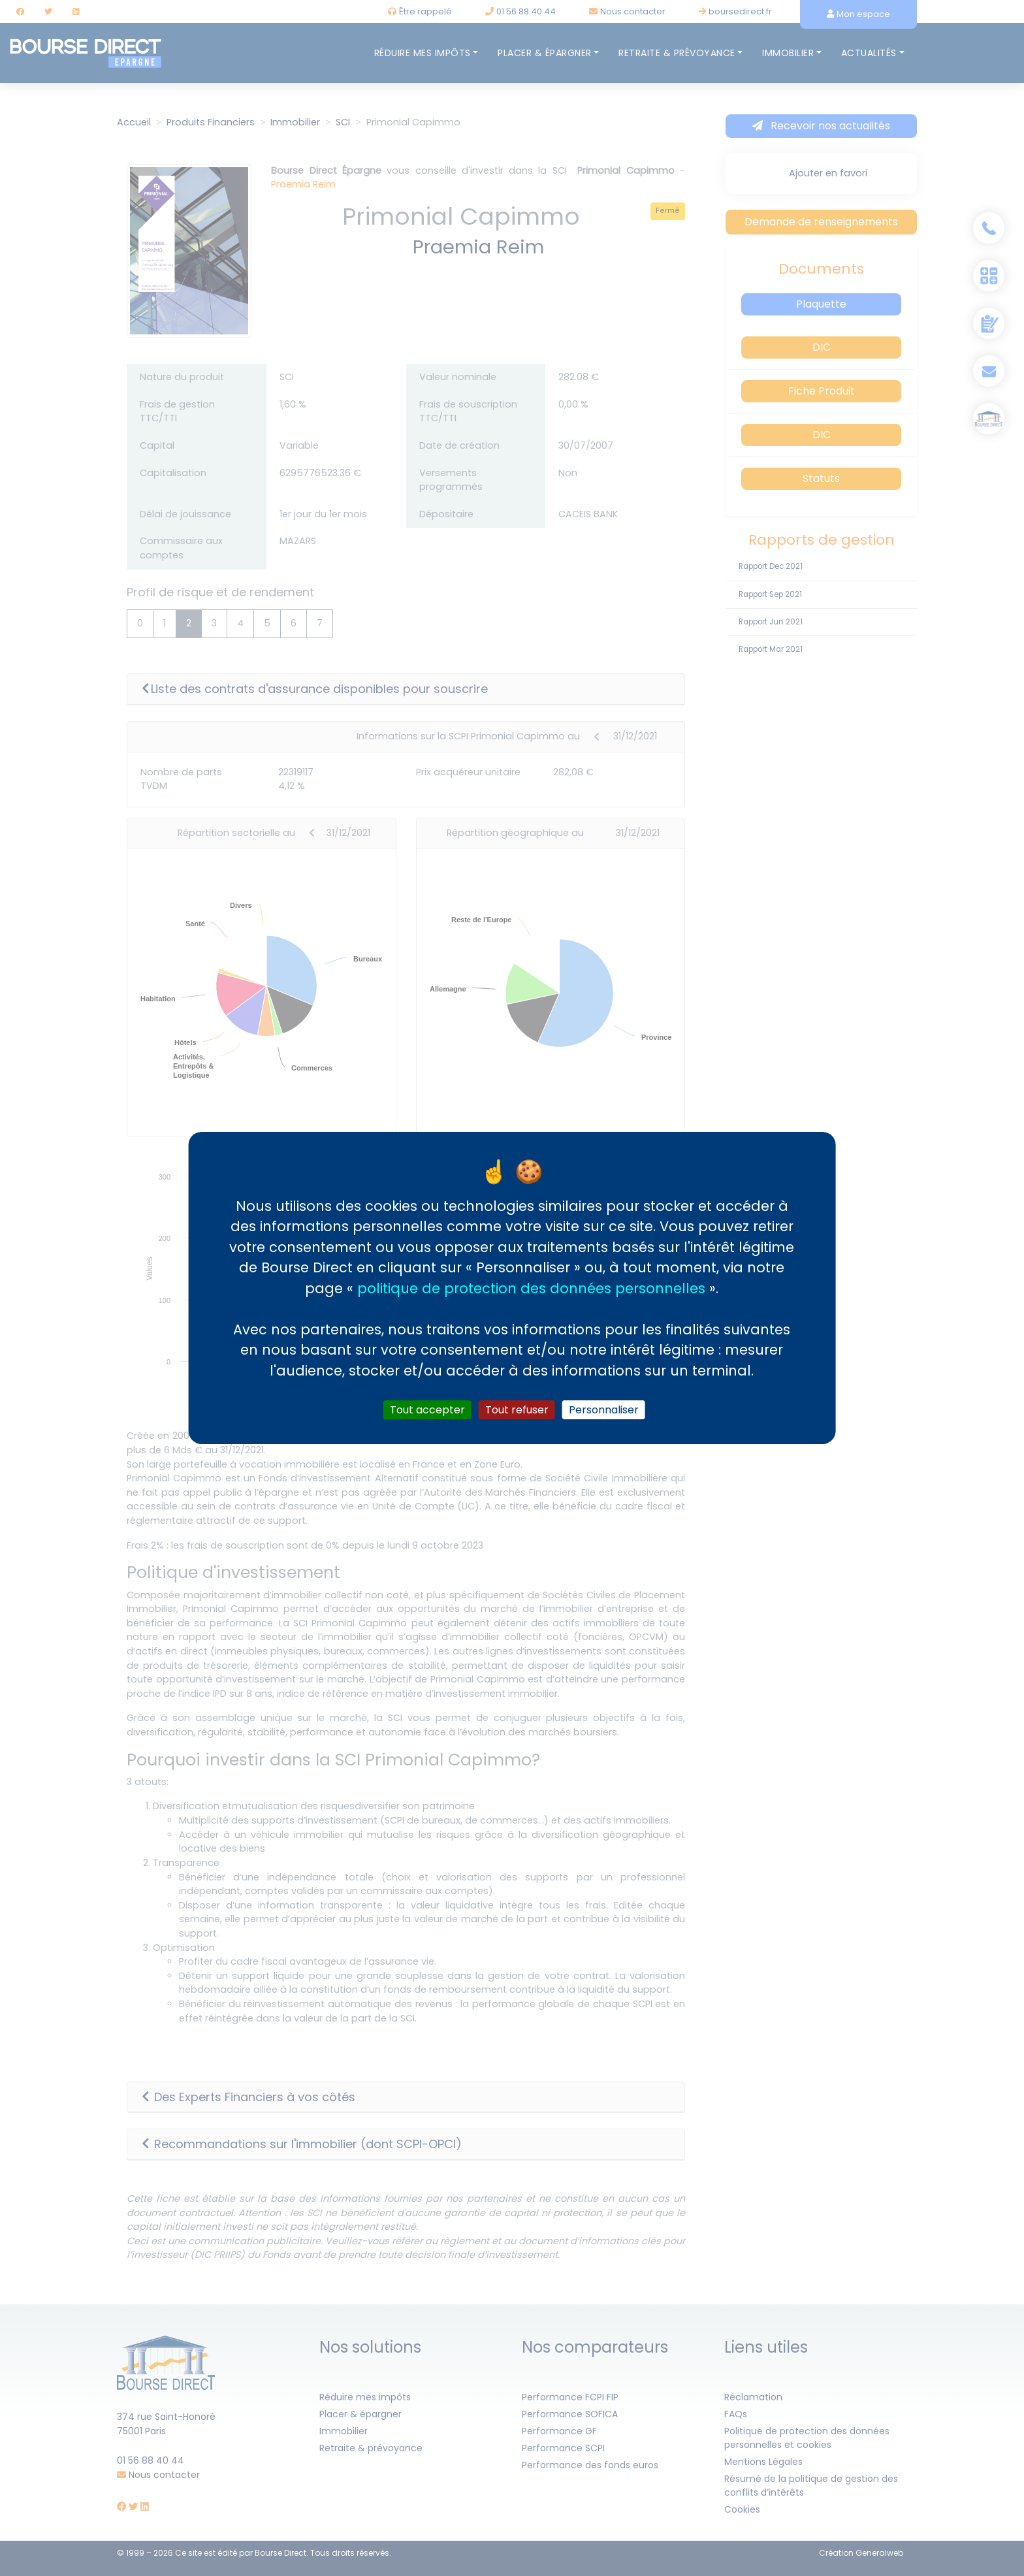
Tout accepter (427, 1409)
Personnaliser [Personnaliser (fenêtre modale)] (604, 1409)
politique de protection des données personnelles (531, 1287)
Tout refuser (517, 1409)
